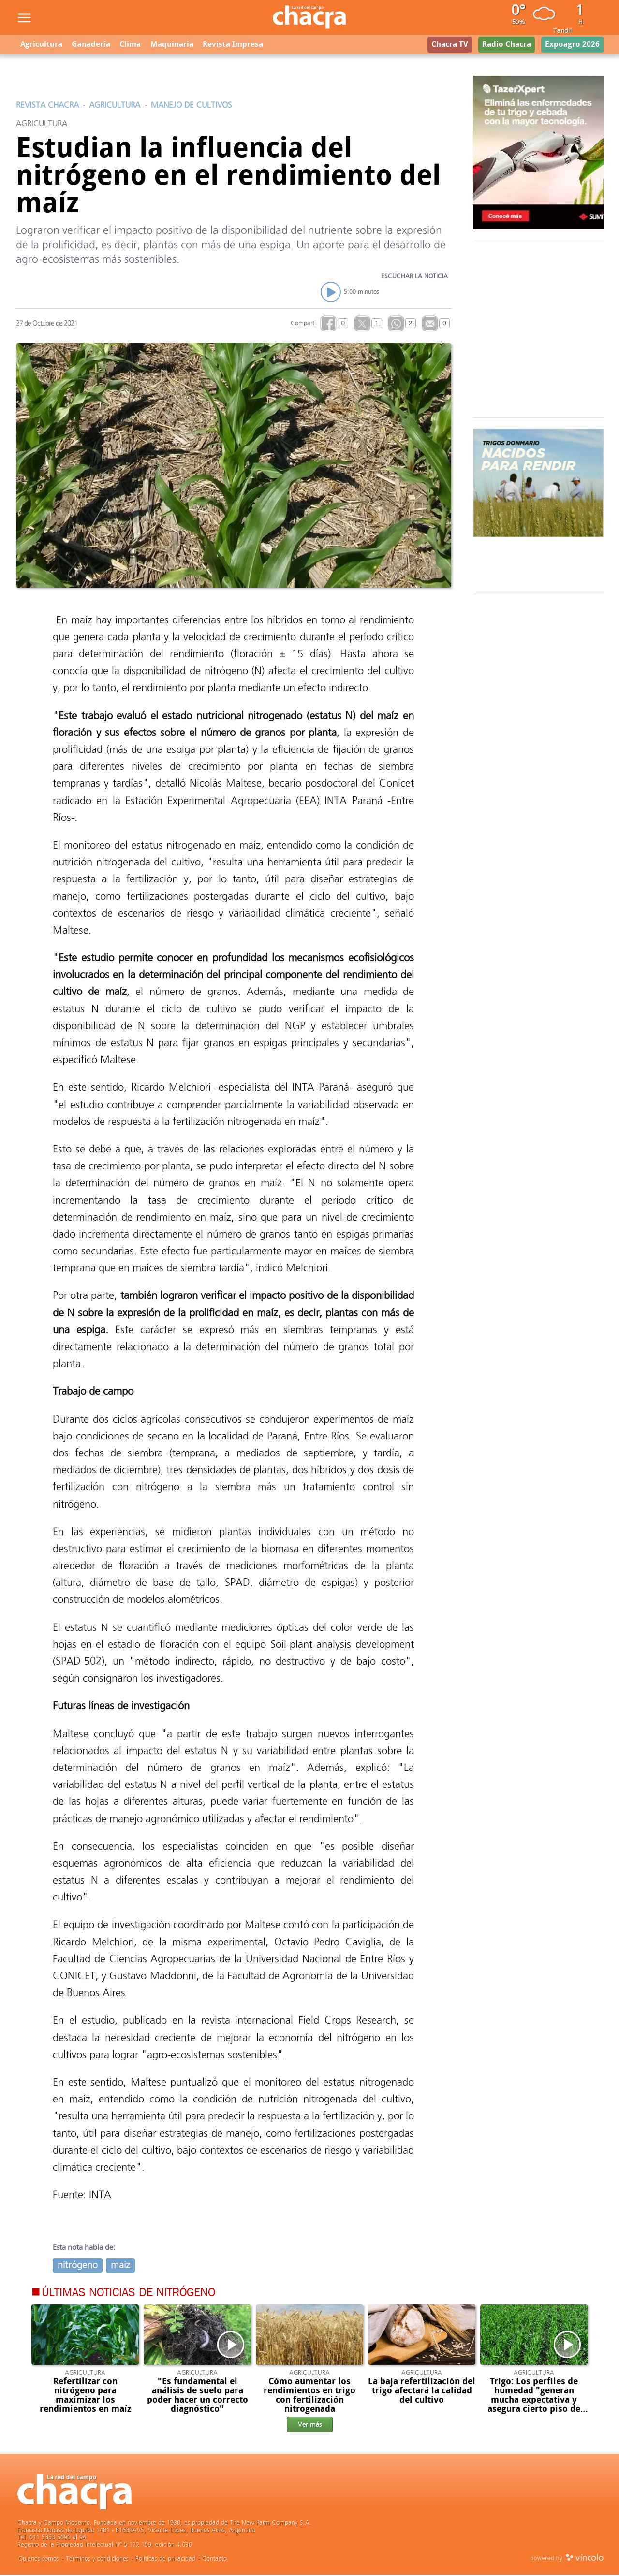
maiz (120, 2267)
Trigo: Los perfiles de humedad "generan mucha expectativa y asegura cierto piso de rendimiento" (533, 2401)
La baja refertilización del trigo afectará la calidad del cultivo (421, 2392)
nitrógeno (78, 2267)
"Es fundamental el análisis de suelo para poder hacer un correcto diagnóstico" (197, 2397)
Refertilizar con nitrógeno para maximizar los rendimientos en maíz (85, 2397)
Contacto (214, 2559)
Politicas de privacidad (165, 2559)
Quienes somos (38, 2559)
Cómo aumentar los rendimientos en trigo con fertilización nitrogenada (309, 2397)
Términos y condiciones (97, 2559)
